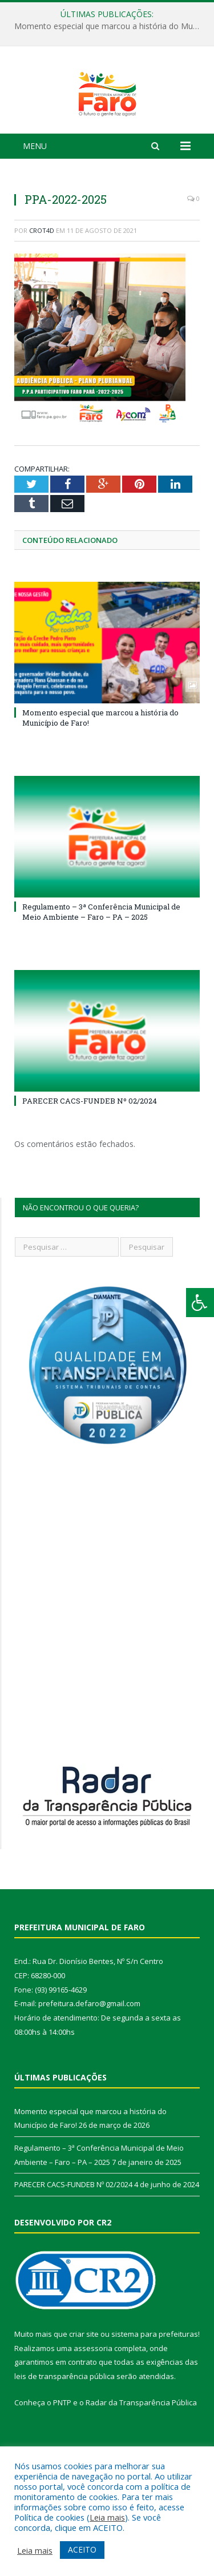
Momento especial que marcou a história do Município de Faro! (109, 26)
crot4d (41, 277)
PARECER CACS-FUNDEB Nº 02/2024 (89, 1147)
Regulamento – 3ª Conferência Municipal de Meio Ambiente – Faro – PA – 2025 (101, 958)
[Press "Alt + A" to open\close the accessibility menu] (200, 1302)
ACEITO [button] (82, 2549)
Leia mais (107, 2517)
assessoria (93, 2395)
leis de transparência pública (64, 2423)
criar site (84, 2381)
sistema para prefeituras (154, 2381)
